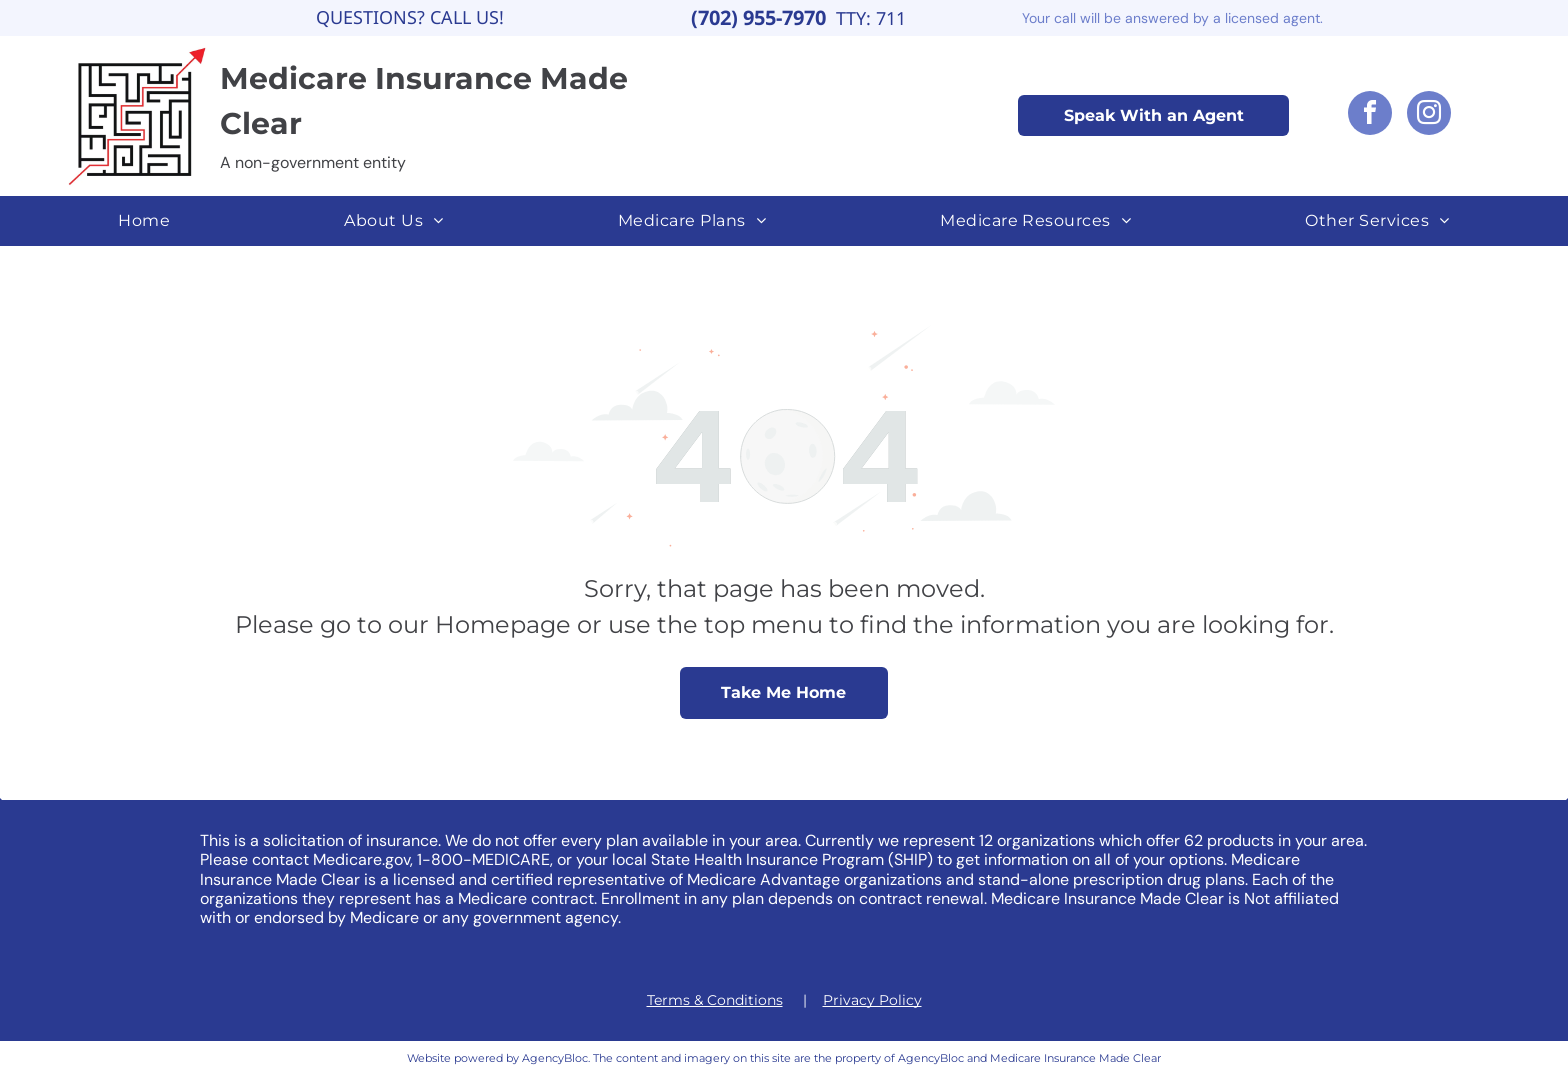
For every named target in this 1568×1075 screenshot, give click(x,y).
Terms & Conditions (715, 1000)
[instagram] (1429, 115)
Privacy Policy (872, 1000)
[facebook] (1370, 115)
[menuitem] (144, 220)
